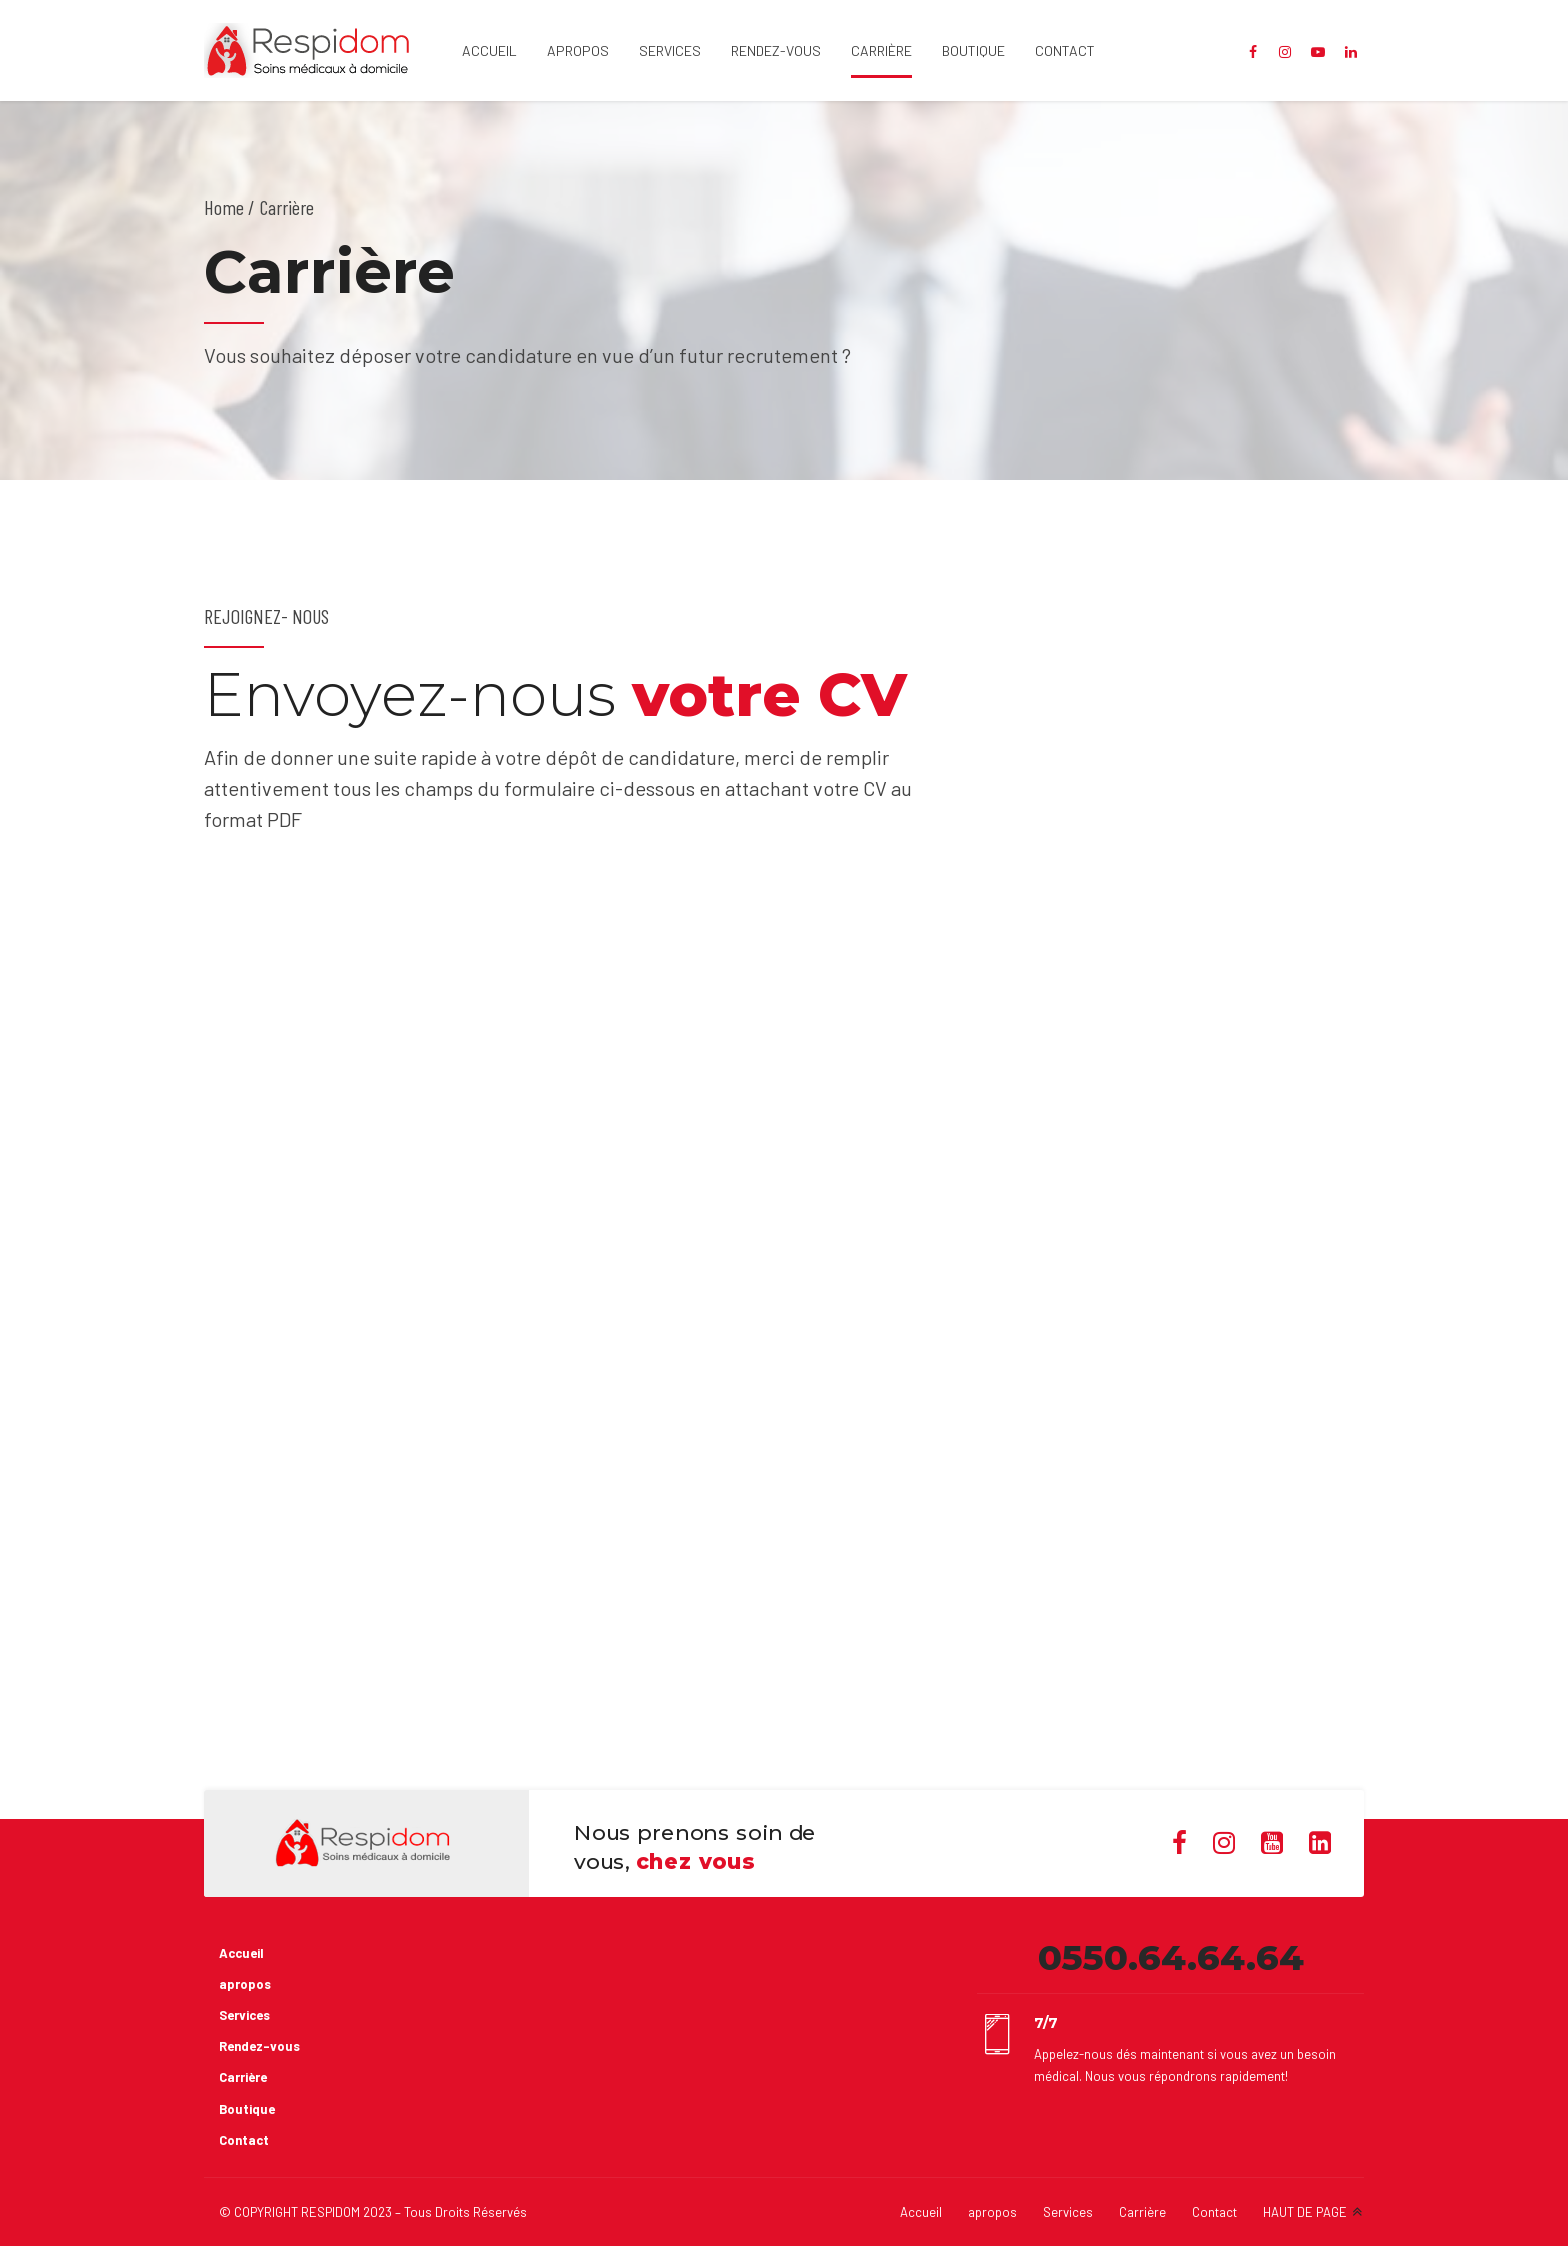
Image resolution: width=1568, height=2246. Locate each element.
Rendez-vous (776, 50)
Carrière (881, 50)
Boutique (973, 50)
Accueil (489, 50)
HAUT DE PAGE (1305, 2212)
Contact (1065, 50)
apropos (578, 50)
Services (670, 50)
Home (224, 207)
